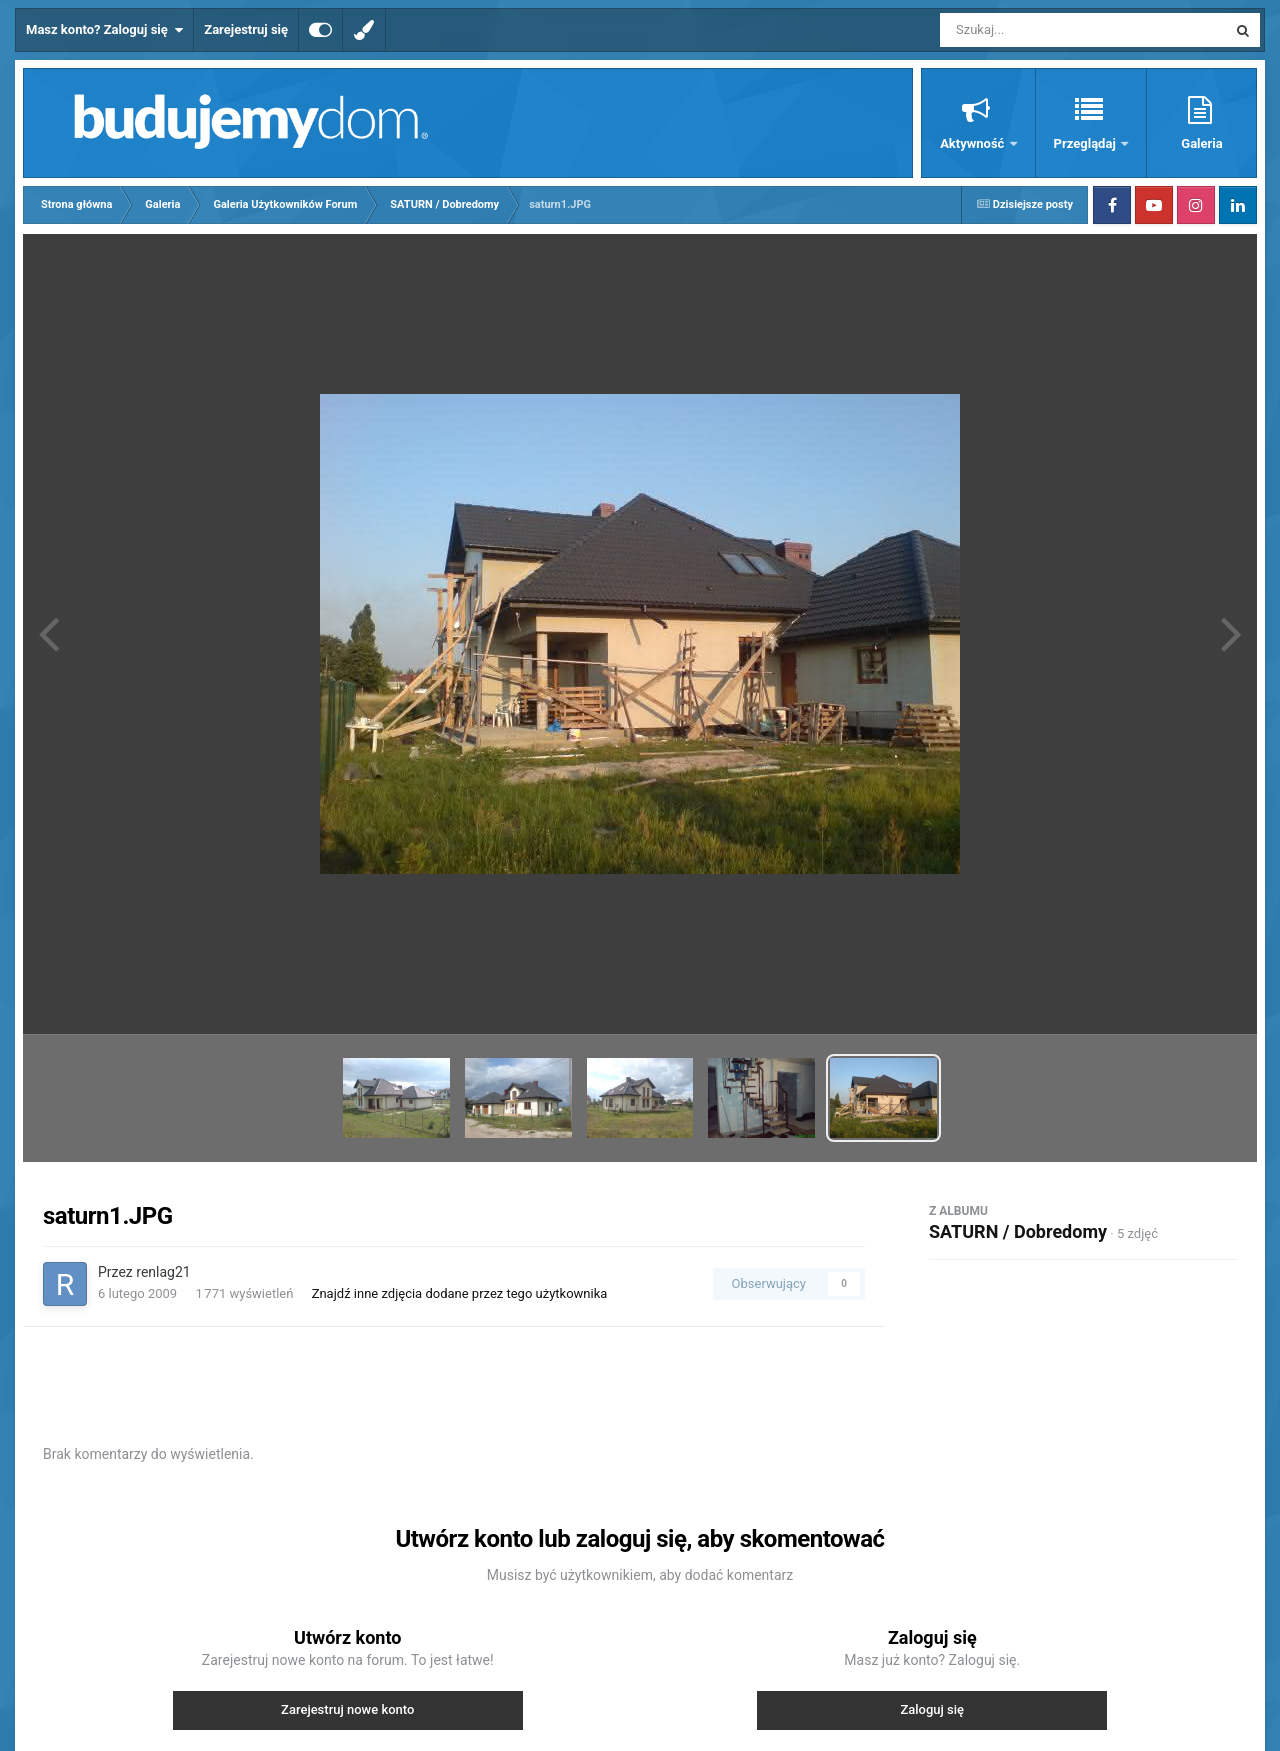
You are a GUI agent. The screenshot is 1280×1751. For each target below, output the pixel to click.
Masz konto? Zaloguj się (104, 30)
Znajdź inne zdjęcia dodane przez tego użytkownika (460, 1293)
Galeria (1201, 143)
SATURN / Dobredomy (1018, 1231)
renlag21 (163, 1272)
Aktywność (973, 143)
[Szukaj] (1038, 30)
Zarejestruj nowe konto (347, 1709)
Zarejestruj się (246, 29)
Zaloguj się (932, 1709)
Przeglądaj (1086, 143)
